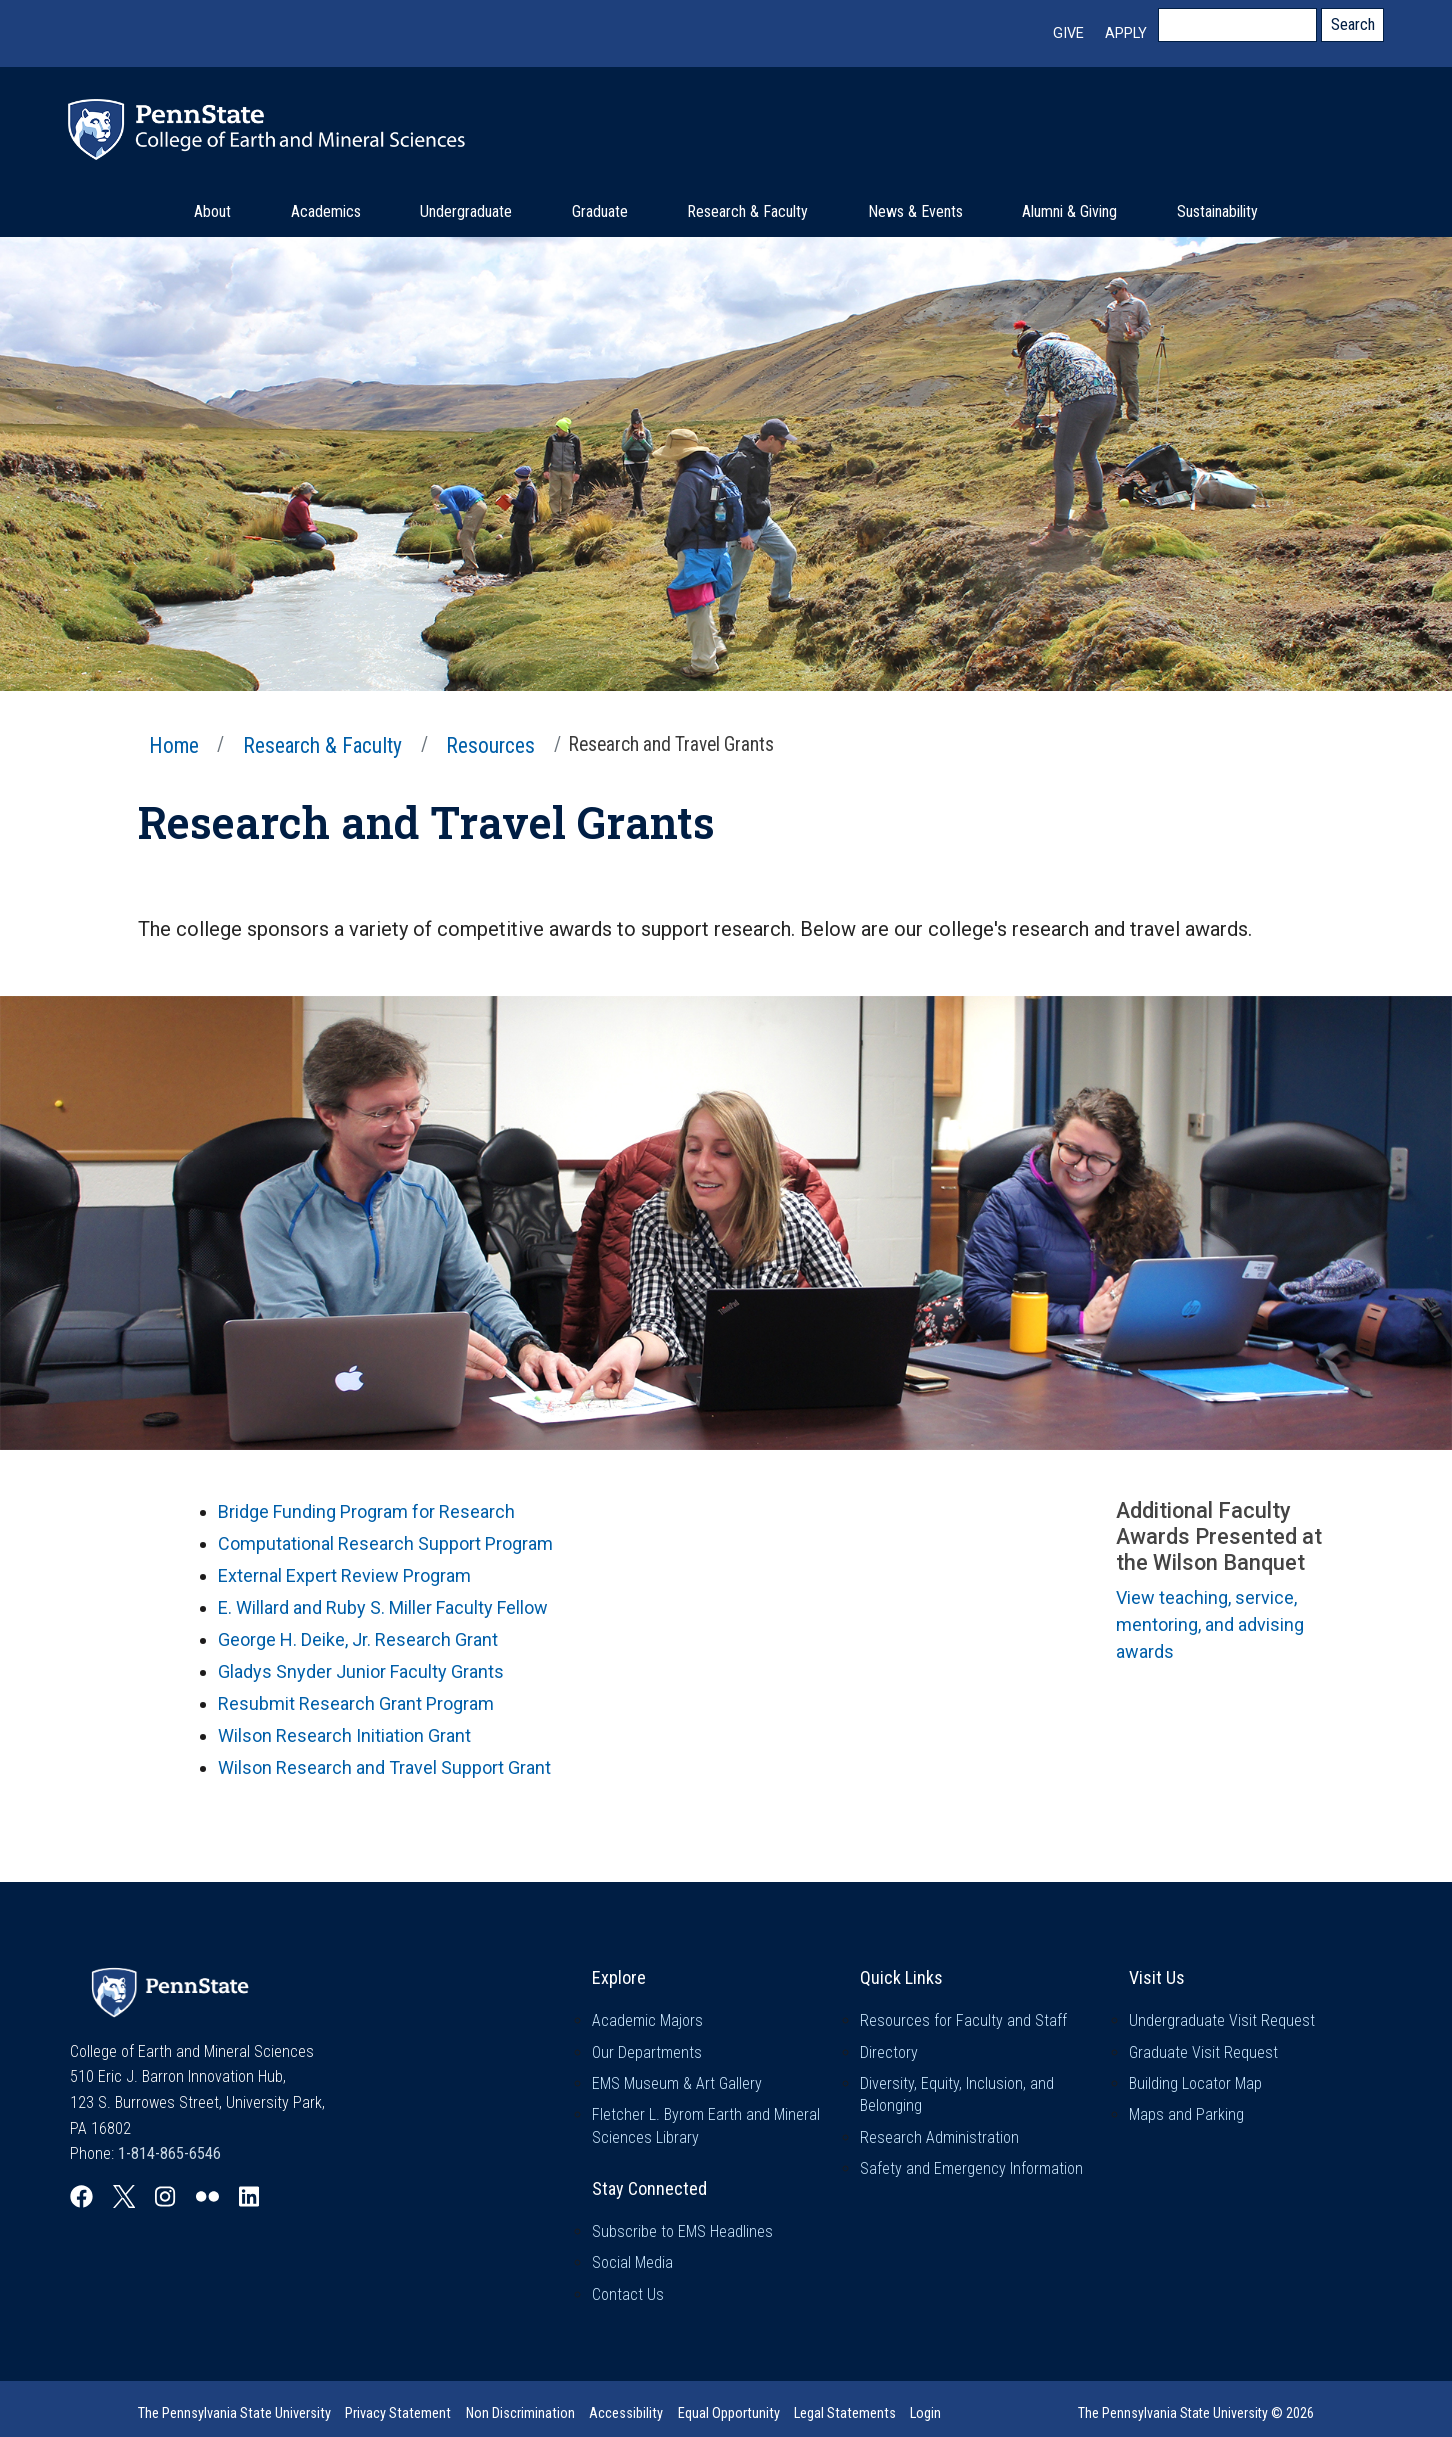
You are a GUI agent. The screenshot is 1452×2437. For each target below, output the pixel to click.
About (212, 211)
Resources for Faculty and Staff (963, 2020)
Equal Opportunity (729, 2413)
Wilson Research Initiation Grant (344, 1735)
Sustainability (1217, 211)
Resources (490, 745)
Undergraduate (466, 211)
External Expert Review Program (344, 1575)
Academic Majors (647, 2020)
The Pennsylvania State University (234, 2413)
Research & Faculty (747, 211)
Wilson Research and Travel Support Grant (384, 1767)
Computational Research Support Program (385, 1543)
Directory (889, 2052)
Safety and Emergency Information (971, 2168)
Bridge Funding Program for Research (366, 1511)
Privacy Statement (398, 2413)
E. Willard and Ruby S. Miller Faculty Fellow (383, 1607)
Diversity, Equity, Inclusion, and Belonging (957, 2094)
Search (1353, 24)
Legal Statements (845, 2413)
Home (174, 745)
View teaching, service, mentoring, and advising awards (1210, 1624)
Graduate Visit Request (1203, 2052)
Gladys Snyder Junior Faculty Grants (361, 1671)
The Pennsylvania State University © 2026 (1196, 2413)
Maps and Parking (1186, 2114)
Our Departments (647, 2052)
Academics (326, 211)
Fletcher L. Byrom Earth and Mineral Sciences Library (706, 2125)
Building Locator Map (1195, 2083)
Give (1068, 33)
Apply (1126, 33)
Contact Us (628, 2294)
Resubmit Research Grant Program (356, 1703)
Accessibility (626, 2413)
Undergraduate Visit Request (1222, 2020)
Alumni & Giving (1069, 211)
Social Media (632, 2262)
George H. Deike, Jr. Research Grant (358, 1639)
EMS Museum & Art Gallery (677, 2083)
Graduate (600, 211)
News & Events (915, 211)
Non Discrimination (520, 2413)
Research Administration (939, 2137)
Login (925, 2413)
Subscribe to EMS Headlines (682, 2231)
